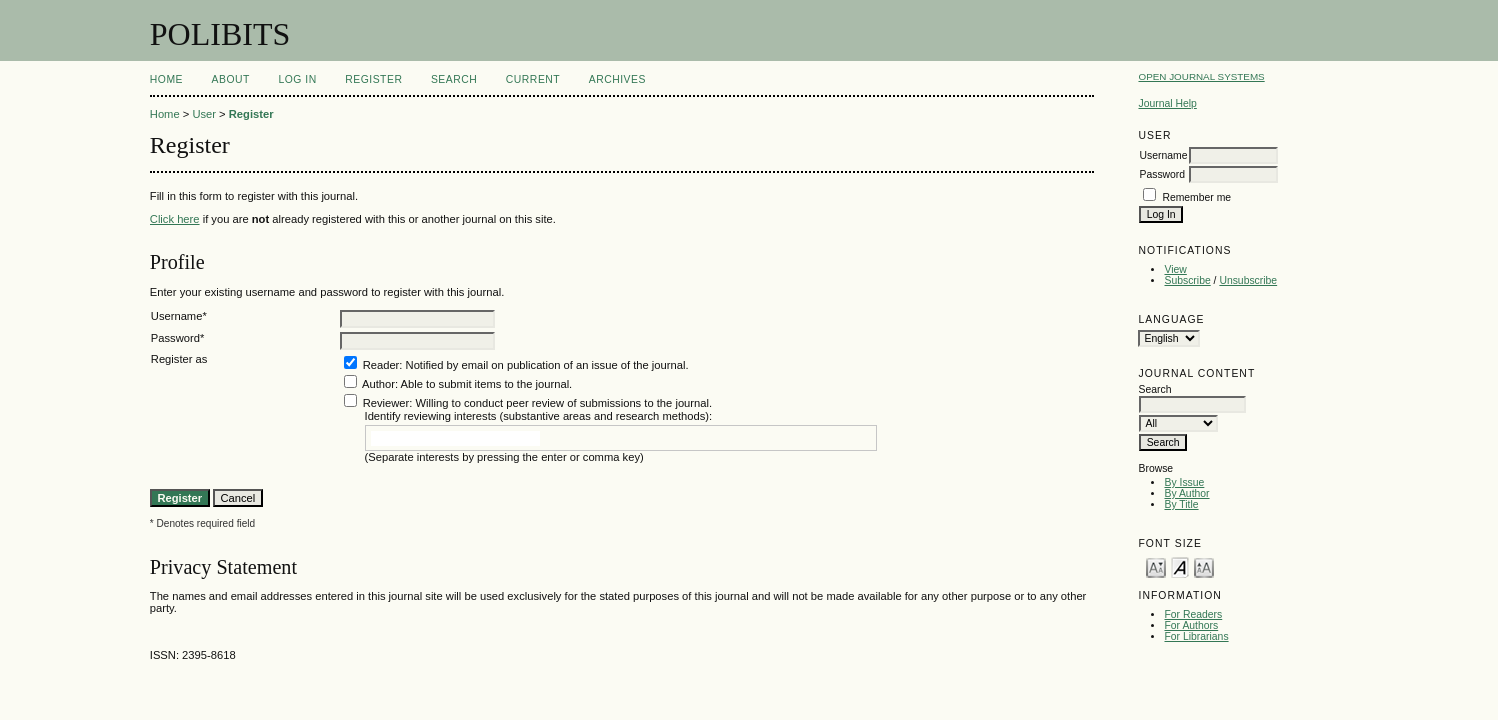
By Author (1186, 493)
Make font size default (1180, 566)
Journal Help (1167, 103)
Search (454, 79)
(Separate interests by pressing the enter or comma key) (504, 457)
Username (1163, 155)
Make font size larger (1204, 566)
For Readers (1193, 614)
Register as (179, 359)
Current (533, 79)
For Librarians (1196, 636)
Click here (175, 219)
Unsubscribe (1248, 280)
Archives (617, 79)
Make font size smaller (1156, 566)
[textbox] (455, 438)
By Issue (1184, 482)
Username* (179, 316)
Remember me (1196, 197)
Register (373, 79)
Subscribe (1187, 280)
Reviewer (386, 403)
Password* (177, 338)
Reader (381, 365)
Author (378, 384)
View (1175, 269)
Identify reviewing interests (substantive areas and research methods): (539, 416)
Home (166, 79)
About (231, 79)
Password (1162, 174)
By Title (1181, 504)
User (204, 114)
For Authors (1191, 625)
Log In (297, 79)
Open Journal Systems (1201, 76)
